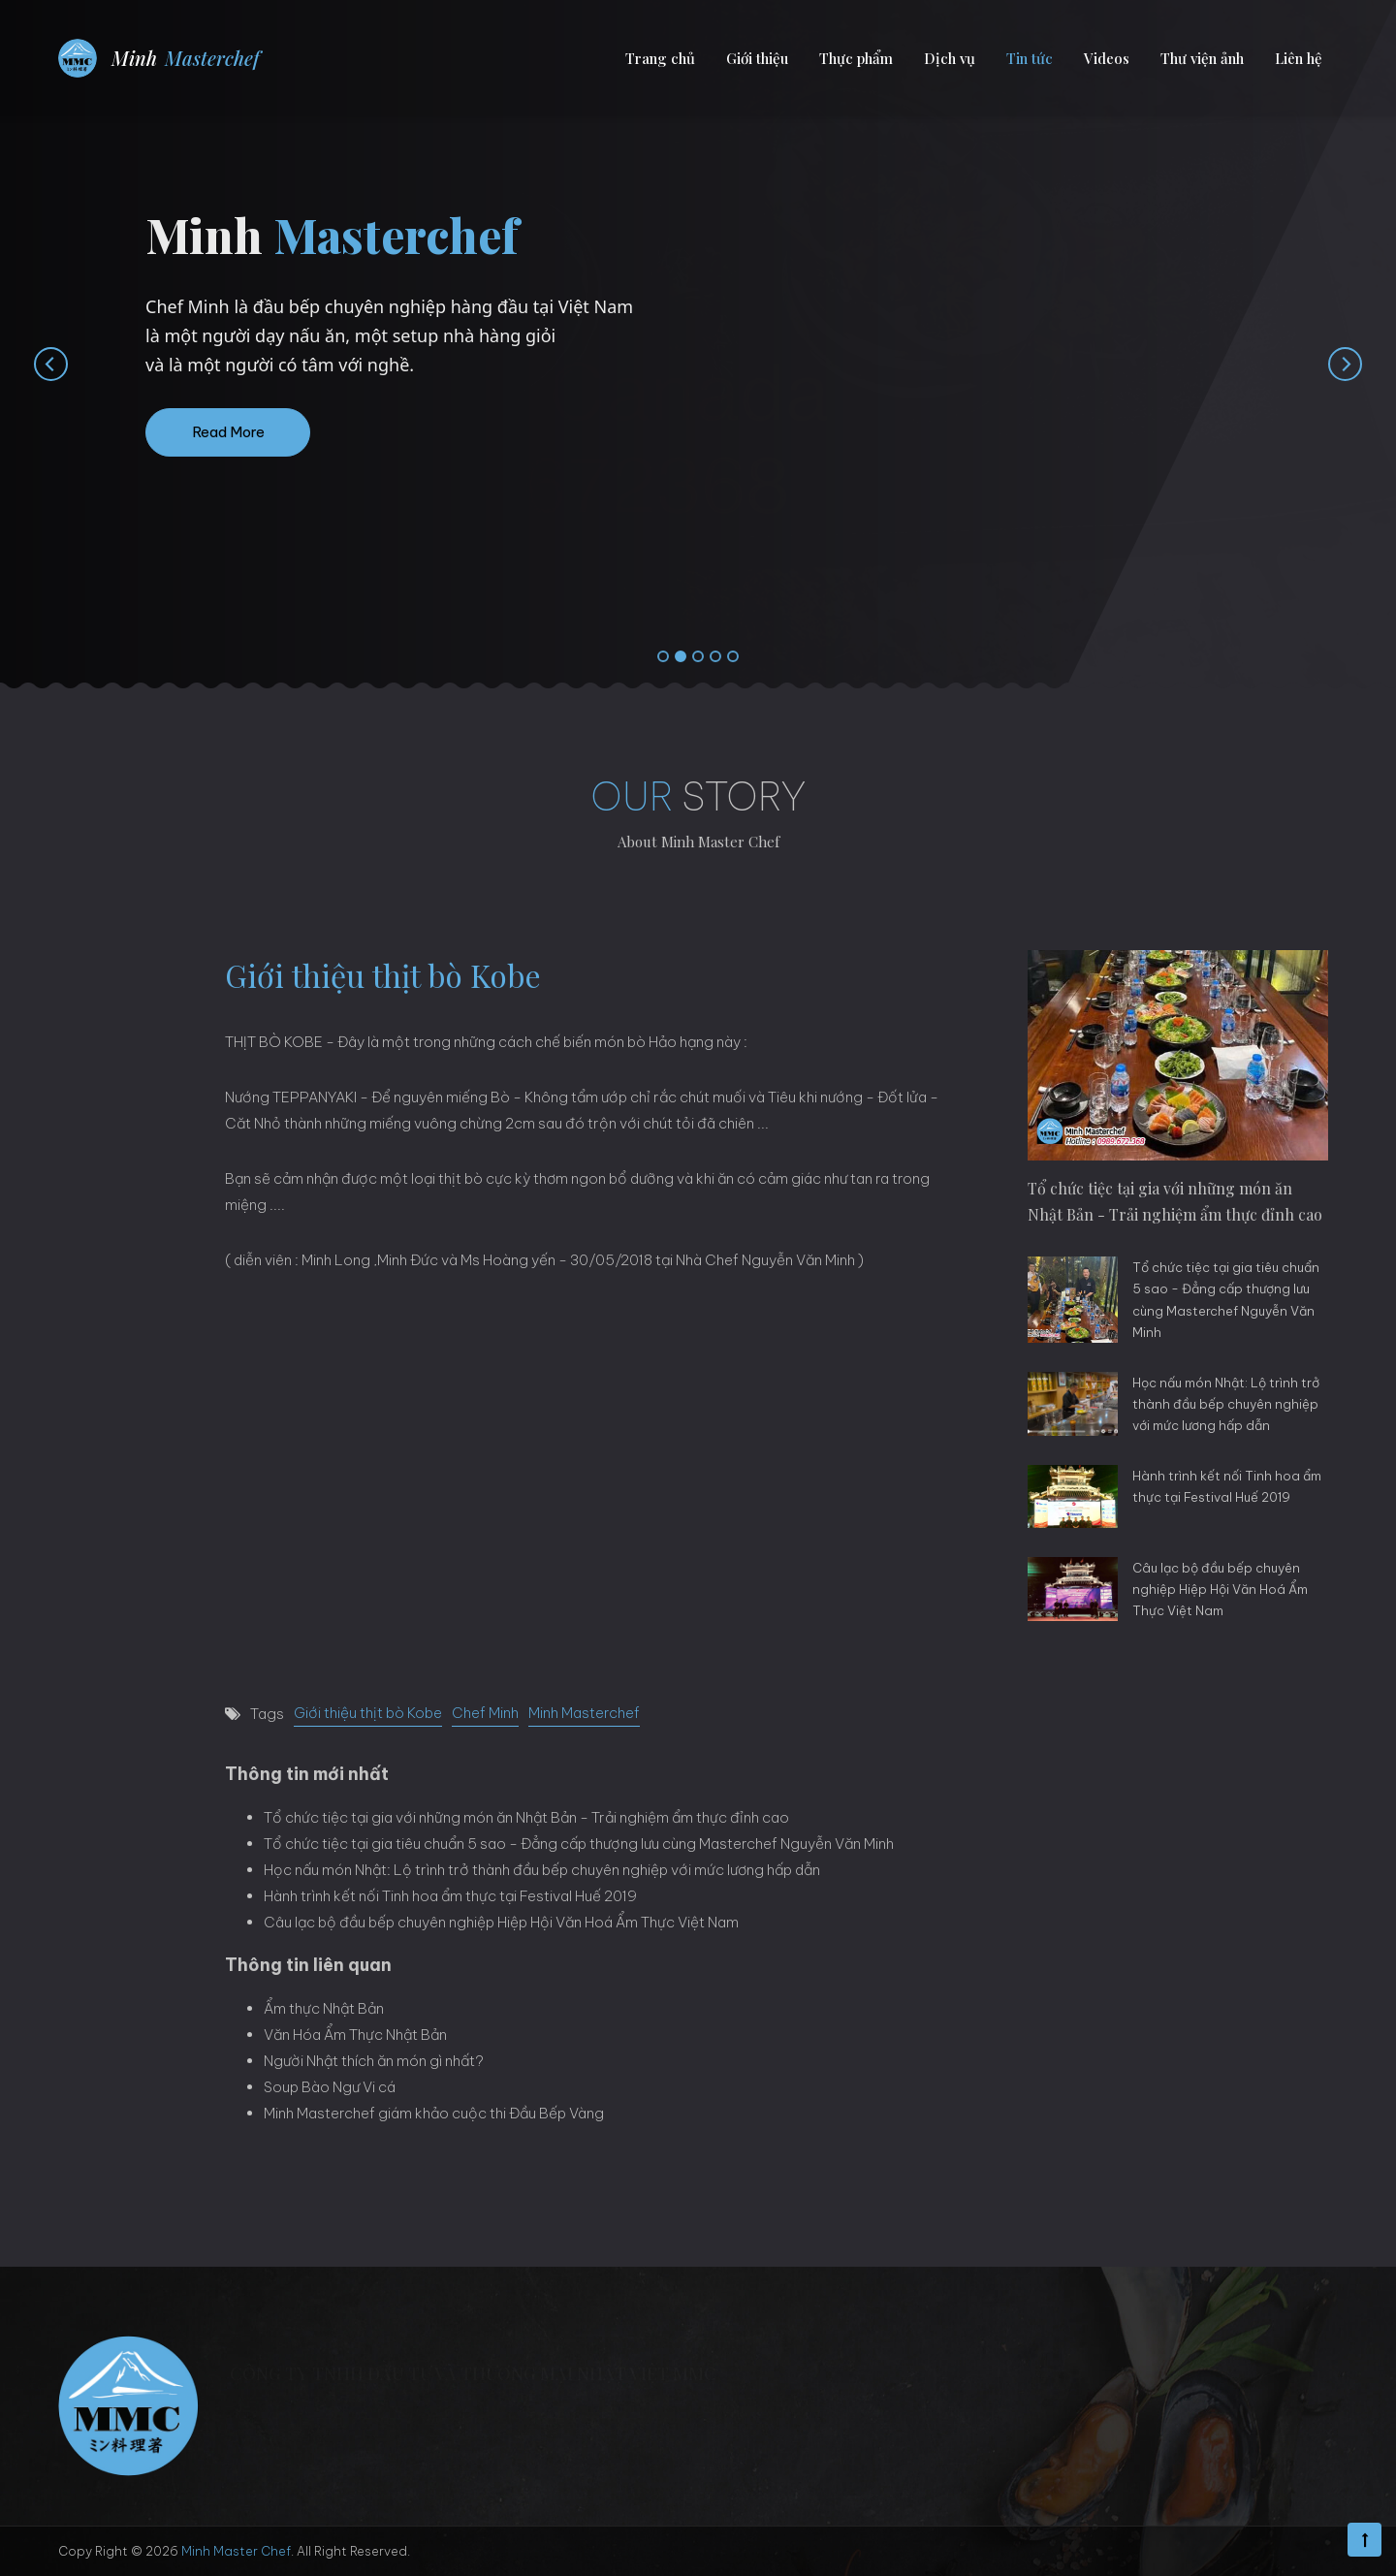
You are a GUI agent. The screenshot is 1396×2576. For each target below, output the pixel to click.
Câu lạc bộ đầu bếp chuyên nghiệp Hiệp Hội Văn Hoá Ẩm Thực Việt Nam (501, 1922)
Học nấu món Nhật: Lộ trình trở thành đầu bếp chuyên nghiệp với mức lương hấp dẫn (542, 1869)
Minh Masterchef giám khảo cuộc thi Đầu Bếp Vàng (434, 2113)
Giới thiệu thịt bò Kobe (368, 1712)
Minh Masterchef (584, 1712)
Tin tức (1029, 58)
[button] (663, 657)
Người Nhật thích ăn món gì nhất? (374, 2060)
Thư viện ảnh (1202, 58)
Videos (1106, 58)
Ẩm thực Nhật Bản (324, 2008)
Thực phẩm (856, 58)
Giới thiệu (757, 58)
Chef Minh (485, 1712)
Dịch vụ (949, 58)
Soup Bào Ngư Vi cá (330, 2087)
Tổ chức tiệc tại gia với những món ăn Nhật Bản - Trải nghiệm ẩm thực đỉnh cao (526, 1817)
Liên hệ (1298, 58)
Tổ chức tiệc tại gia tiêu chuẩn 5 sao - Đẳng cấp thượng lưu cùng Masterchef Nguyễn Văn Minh (579, 1843)
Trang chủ (660, 58)
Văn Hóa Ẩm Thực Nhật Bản (355, 2034)
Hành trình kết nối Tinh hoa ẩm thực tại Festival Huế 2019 (450, 1896)
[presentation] (31, 363)
